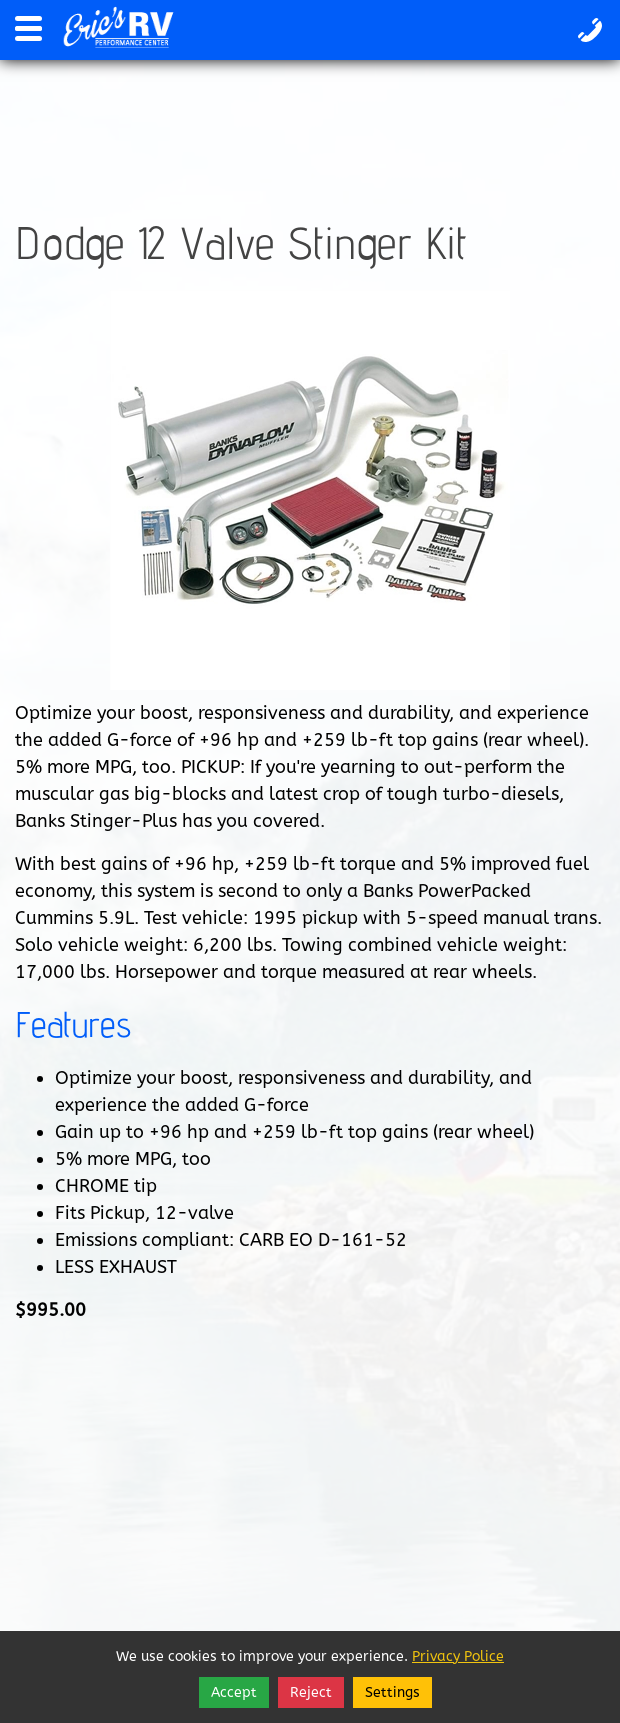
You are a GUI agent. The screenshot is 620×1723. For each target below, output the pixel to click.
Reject (311, 1692)
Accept (234, 1692)
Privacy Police (458, 1656)
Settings (392, 1692)
